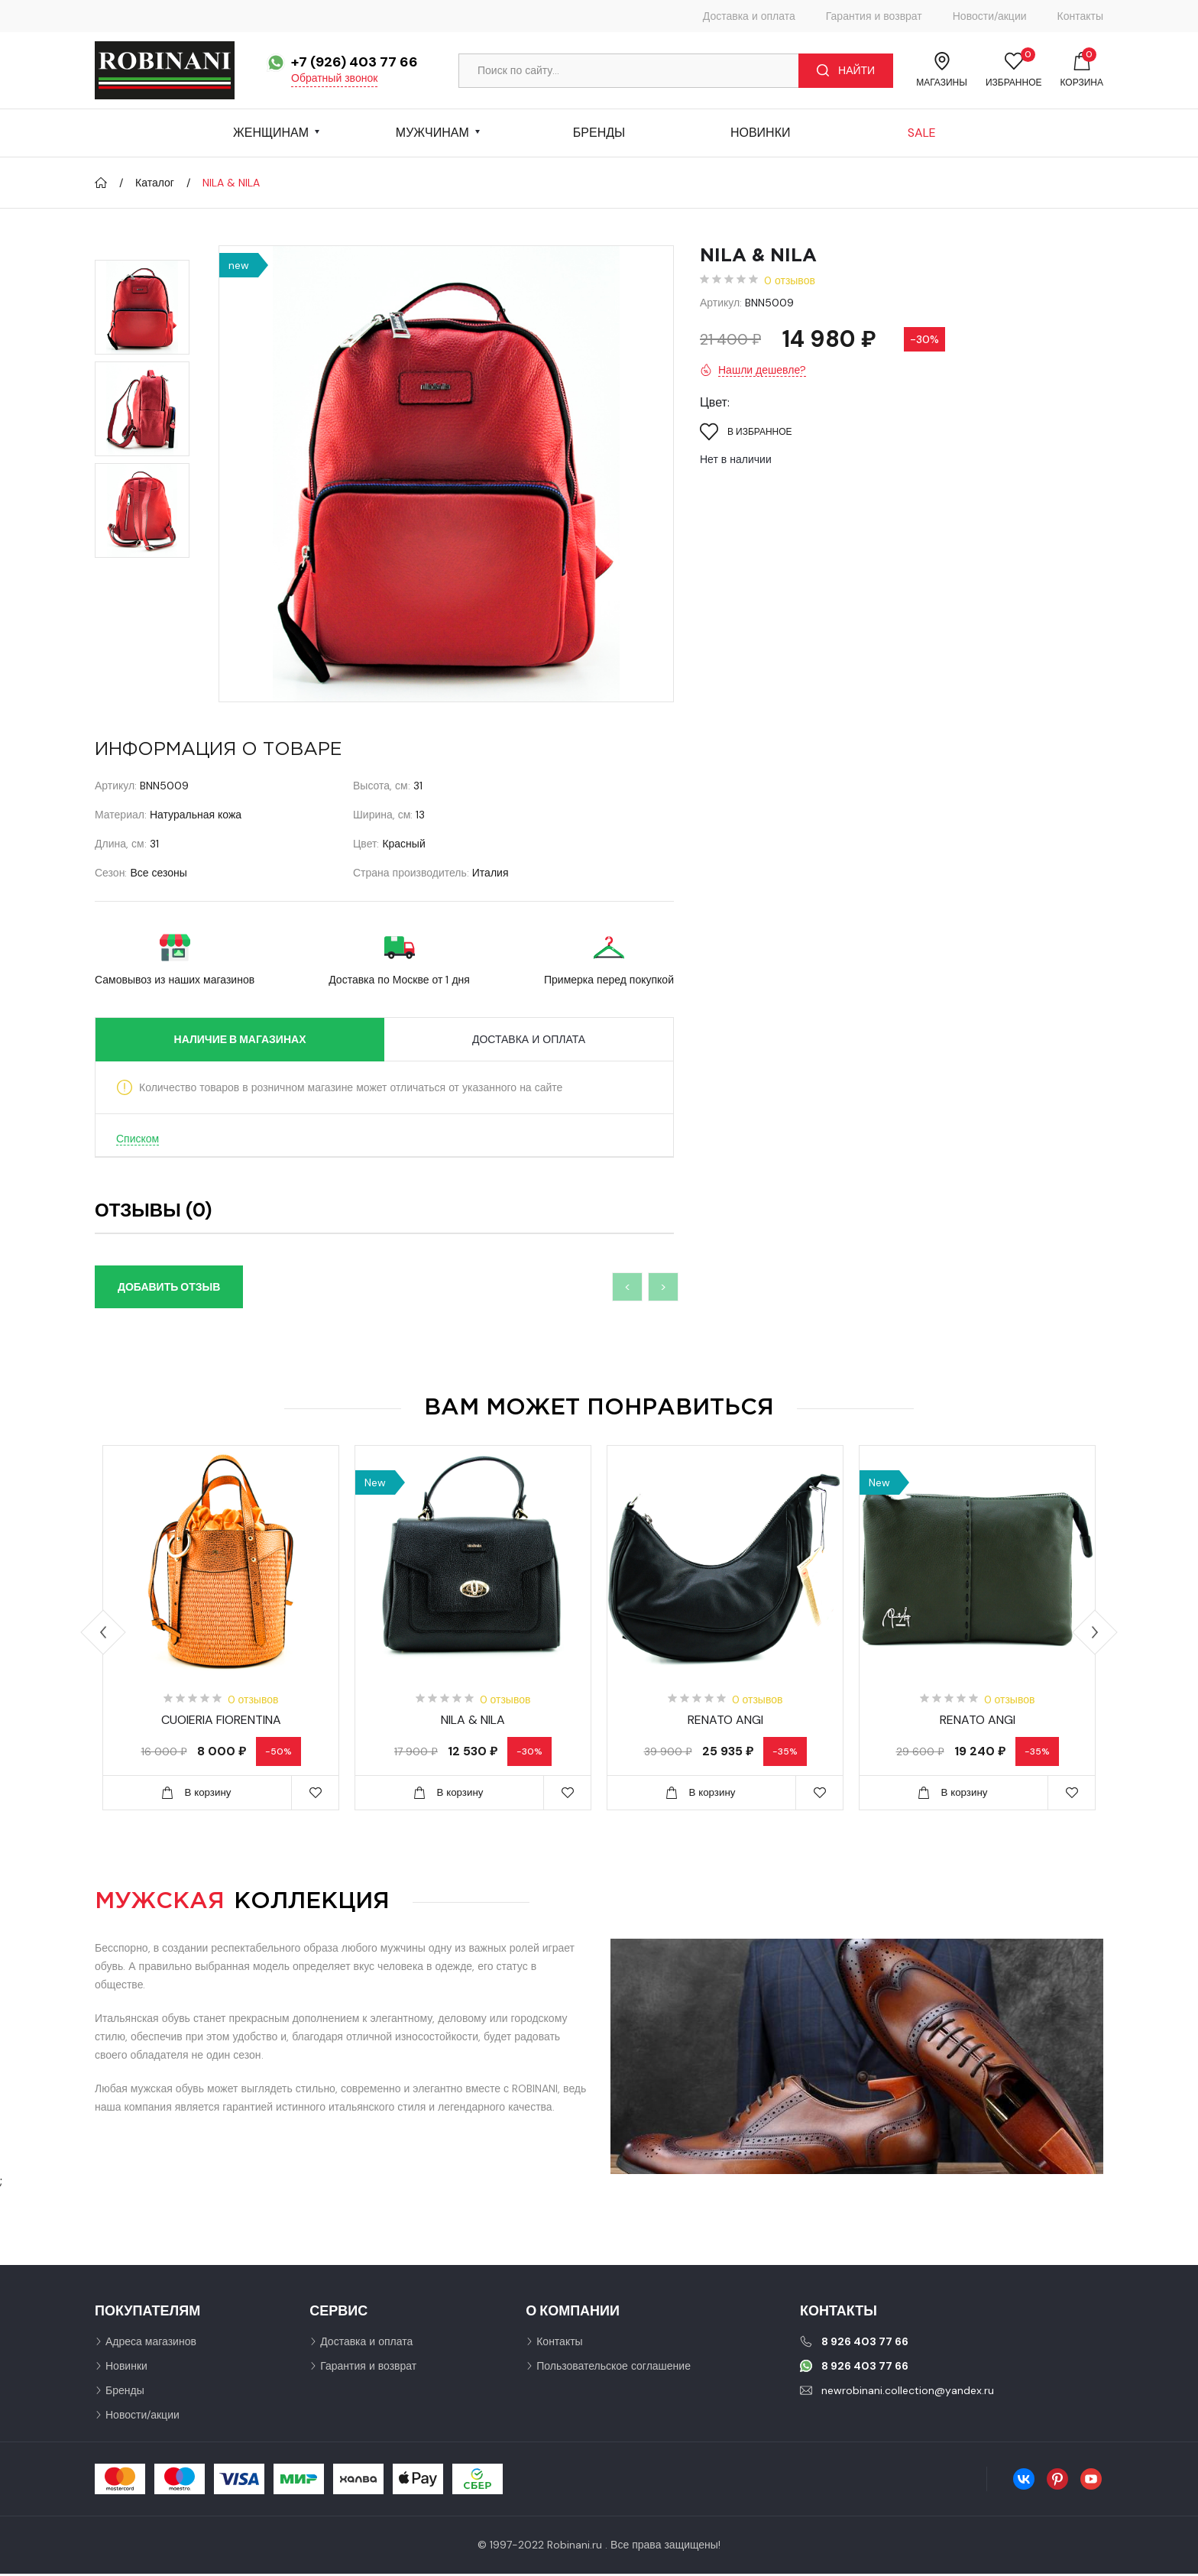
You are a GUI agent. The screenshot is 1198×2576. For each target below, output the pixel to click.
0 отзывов (789, 280)
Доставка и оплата (749, 16)
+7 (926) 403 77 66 (354, 62)
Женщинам (271, 133)
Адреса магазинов (150, 2344)
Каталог (154, 183)
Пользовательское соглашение (613, 2368)
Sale (922, 133)
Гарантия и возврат (874, 16)
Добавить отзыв (169, 1287)
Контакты (1080, 16)
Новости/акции (990, 16)
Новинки (760, 133)
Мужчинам (432, 133)
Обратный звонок (334, 78)
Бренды (599, 133)
